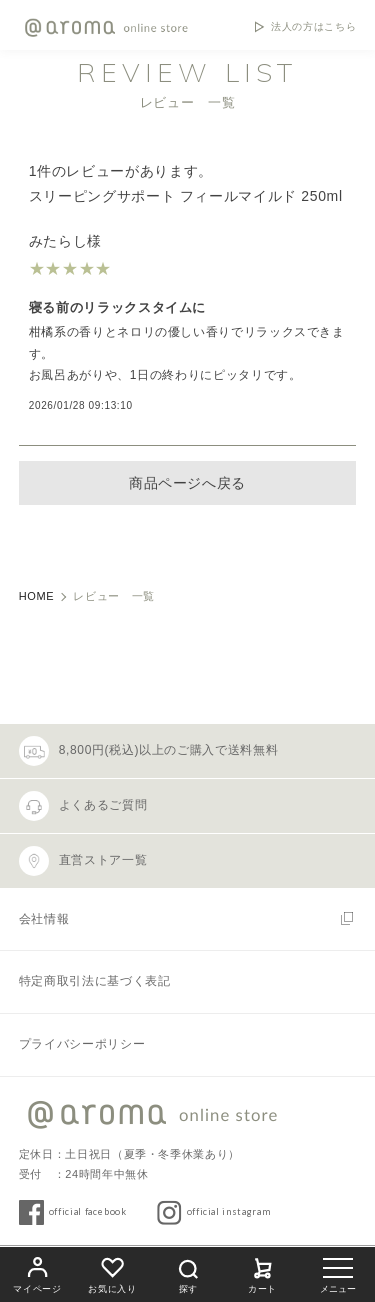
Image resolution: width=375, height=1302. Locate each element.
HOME (37, 596)
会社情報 (44, 919)
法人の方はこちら (313, 27)
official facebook (88, 1211)
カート (263, 1272)
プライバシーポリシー (82, 1044)
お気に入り (112, 1272)
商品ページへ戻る (187, 483)
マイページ (37, 1272)
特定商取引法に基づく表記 (95, 981)
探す (188, 1273)
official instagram (229, 1211)
